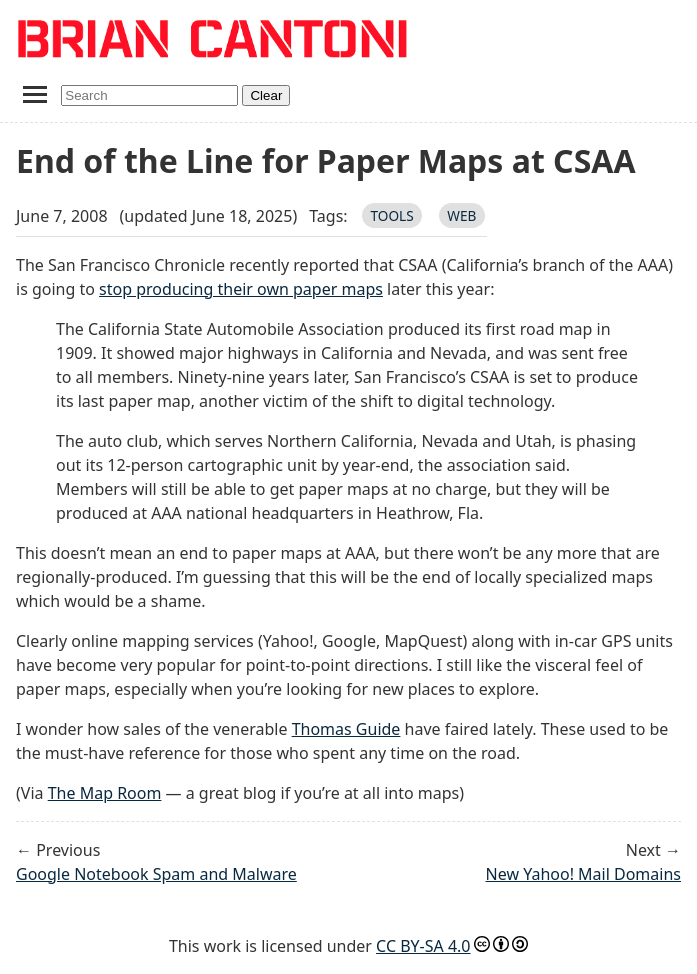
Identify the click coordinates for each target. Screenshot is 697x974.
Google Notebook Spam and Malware (156, 874)
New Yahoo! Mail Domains (583, 874)
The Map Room (105, 793)
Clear (266, 95)
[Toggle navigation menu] (34, 94)
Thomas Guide (346, 729)
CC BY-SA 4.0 (423, 946)
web (461, 215)
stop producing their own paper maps (241, 289)
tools (391, 215)
